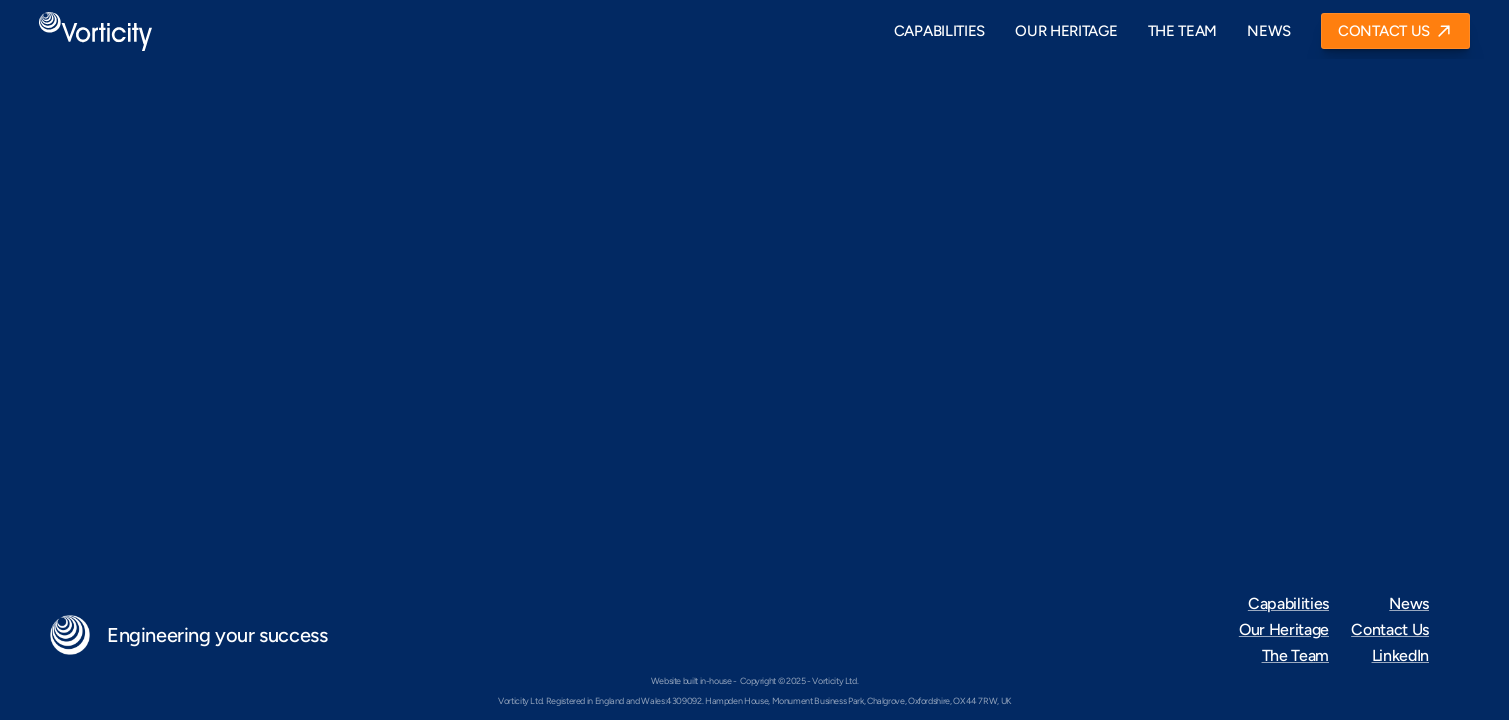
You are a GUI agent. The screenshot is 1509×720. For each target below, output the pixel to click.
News (1409, 603)
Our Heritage (1284, 629)
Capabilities (1288, 603)
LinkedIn (1400, 655)
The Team (1295, 655)
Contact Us (1390, 629)
